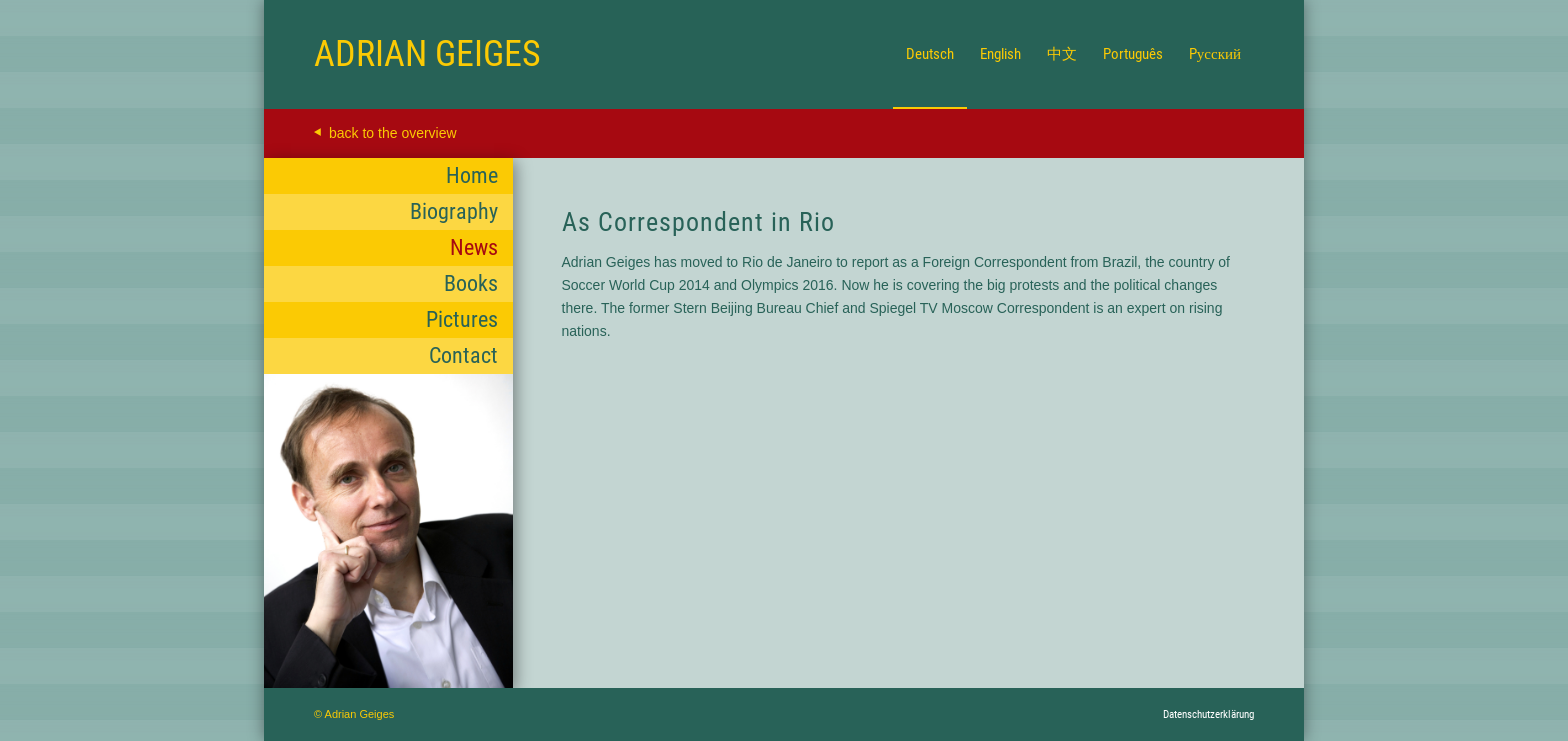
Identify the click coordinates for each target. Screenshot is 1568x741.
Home (472, 175)
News (474, 247)
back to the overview (393, 133)
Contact (463, 355)
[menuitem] (930, 54)
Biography (454, 211)
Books (471, 283)
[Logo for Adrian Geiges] (427, 54)
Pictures (462, 319)
